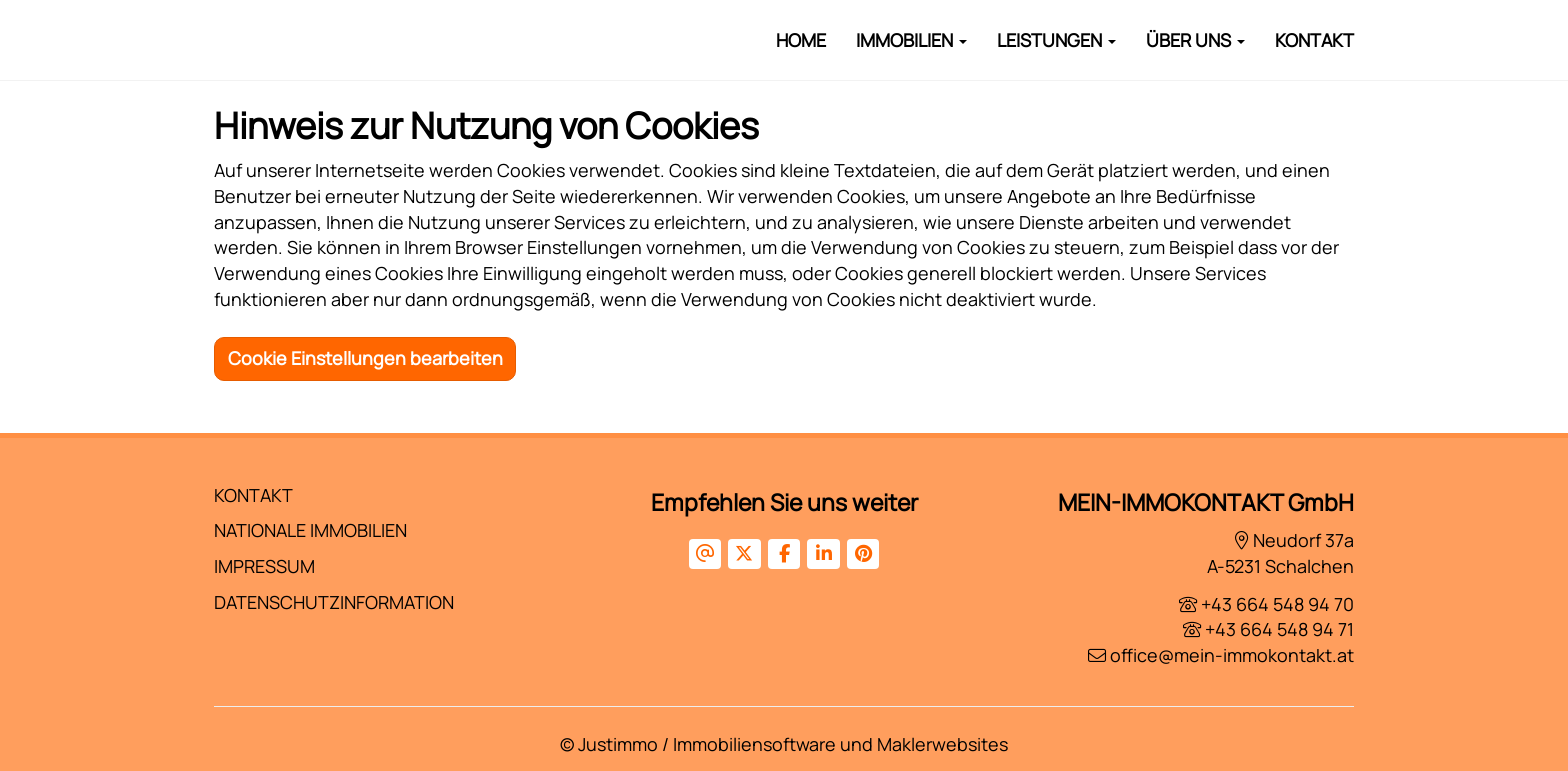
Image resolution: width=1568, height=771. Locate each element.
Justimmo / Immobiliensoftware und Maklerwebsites (793, 744)
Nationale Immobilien (310, 530)
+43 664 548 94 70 (1277, 604)
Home (801, 40)
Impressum (264, 566)
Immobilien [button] (911, 40)
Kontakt (1314, 40)
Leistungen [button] (1056, 40)
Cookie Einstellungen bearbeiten (365, 358)
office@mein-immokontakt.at (1232, 655)
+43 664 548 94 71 (1279, 629)
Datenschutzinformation (334, 602)
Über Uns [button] (1195, 40)
